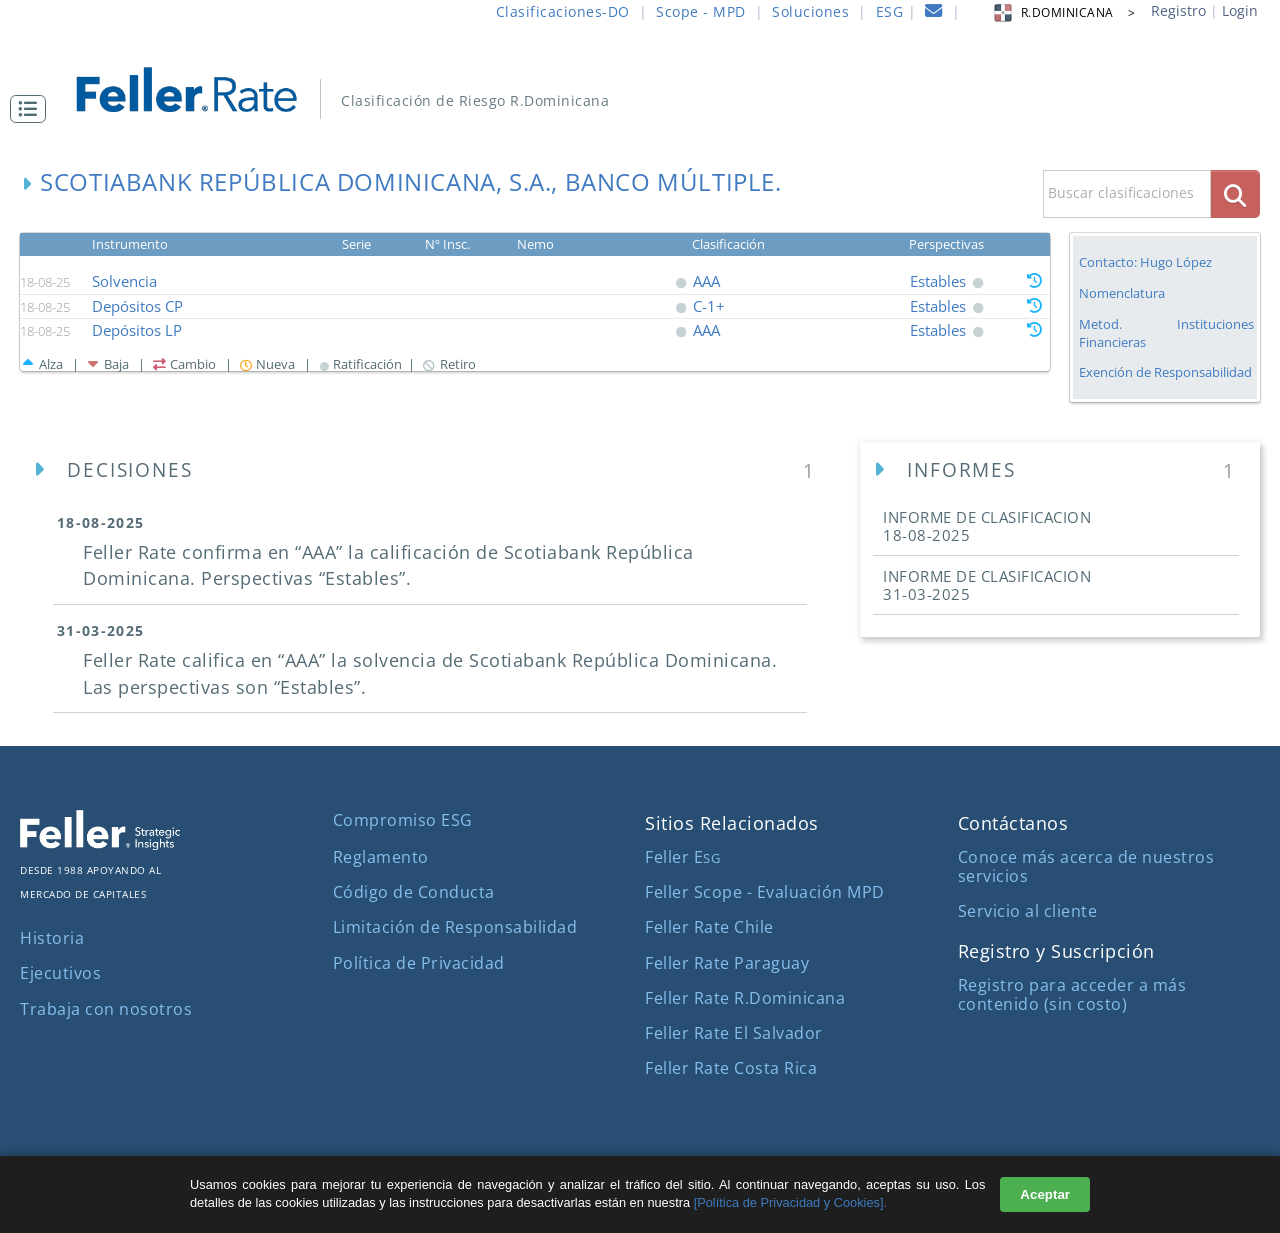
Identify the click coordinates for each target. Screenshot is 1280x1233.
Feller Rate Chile (709, 927)
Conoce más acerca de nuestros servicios (1086, 866)
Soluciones (810, 11)
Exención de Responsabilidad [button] (1165, 372)
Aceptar (1045, 1194)
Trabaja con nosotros (106, 1009)
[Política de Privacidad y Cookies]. (790, 1202)
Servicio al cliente (1028, 911)
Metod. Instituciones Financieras (1166, 333)
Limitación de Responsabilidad (455, 927)
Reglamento (381, 857)
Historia (52, 938)
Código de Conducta (414, 892)
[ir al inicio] (200, 87)
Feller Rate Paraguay (727, 963)
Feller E (682, 857)
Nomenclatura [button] (1122, 293)
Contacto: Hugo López (1145, 262)
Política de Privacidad (419, 963)
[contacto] (934, 13)
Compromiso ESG (403, 820)
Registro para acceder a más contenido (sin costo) (1072, 994)
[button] (33, 109)
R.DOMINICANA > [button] (1063, 12)
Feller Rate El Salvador (734, 1033)
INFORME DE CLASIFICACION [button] (987, 526)
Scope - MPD (701, 11)
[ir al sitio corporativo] (100, 844)
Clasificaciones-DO (563, 11)
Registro (1178, 10)
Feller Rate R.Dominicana (745, 998)
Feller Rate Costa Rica (731, 1068)
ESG (890, 11)
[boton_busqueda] (1235, 193)
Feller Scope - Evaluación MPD (765, 892)
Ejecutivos (60, 973)
